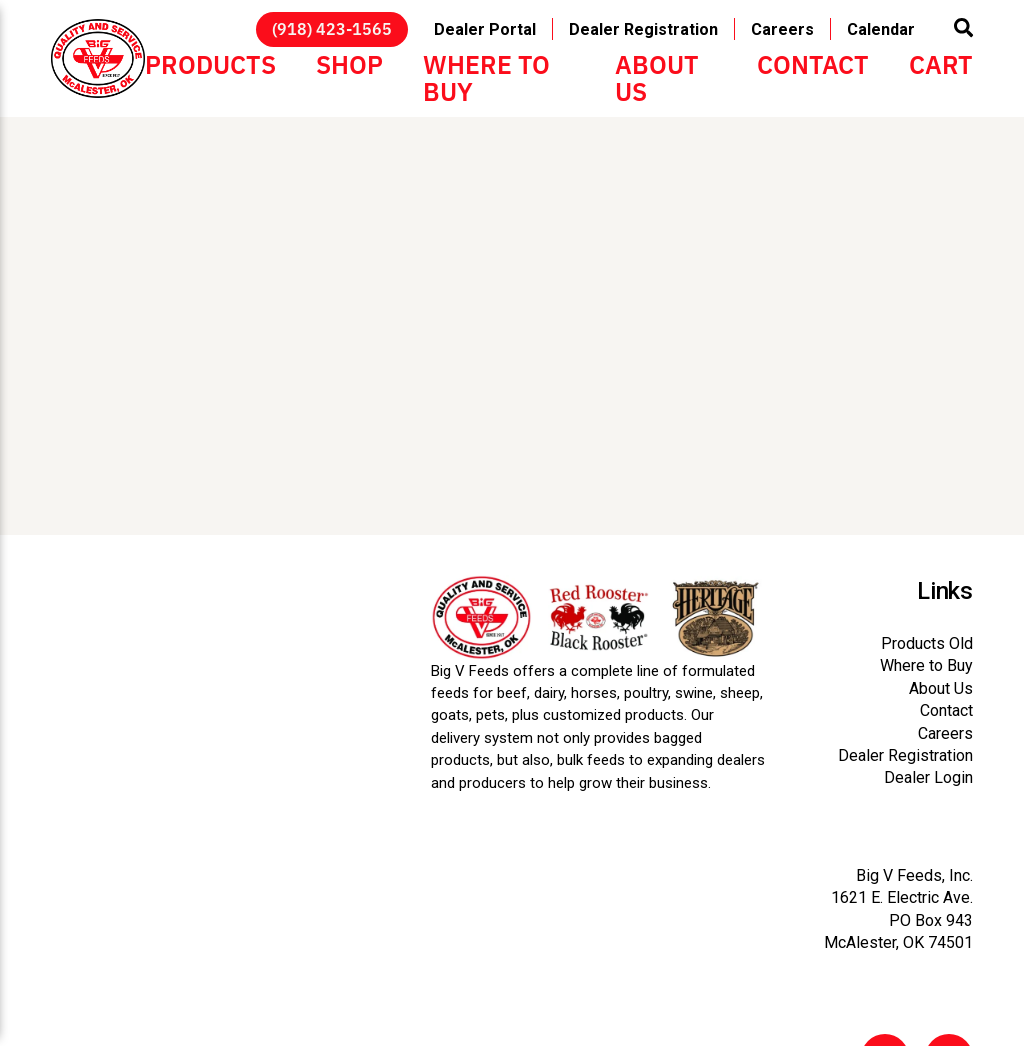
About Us (657, 76)
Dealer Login (928, 777)
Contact (813, 63)
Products (210, 63)
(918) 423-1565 (332, 28)
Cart (941, 63)
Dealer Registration (643, 28)
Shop (349, 63)
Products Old (927, 643)
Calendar (881, 28)
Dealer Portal (485, 28)
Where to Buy (486, 76)
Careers (782, 28)
